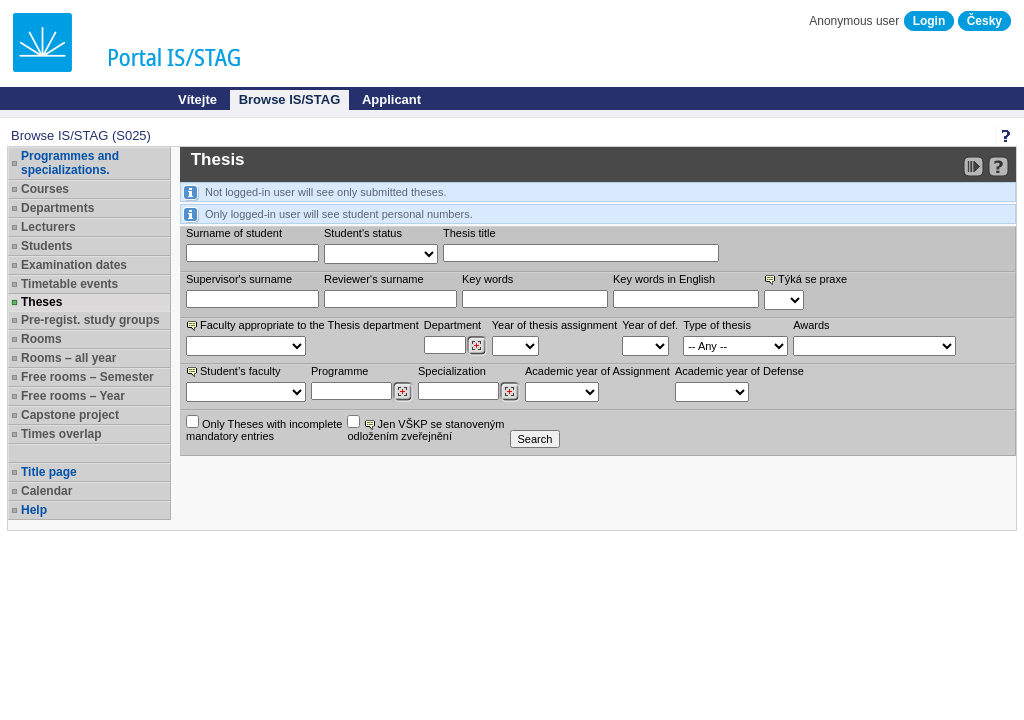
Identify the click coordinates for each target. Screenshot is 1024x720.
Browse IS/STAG (290, 99)
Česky (984, 21)
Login (929, 21)
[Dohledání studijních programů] (402, 392)
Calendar (46, 491)
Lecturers (48, 227)
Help (34, 510)
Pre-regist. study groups (90, 320)
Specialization (452, 371)
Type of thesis (717, 325)
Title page (49, 472)
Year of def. (650, 325)
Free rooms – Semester (87, 377)
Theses (41, 302)
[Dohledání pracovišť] (476, 346)
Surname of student (234, 233)
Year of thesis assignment (555, 325)
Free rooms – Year (73, 396)
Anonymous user (855, 21)
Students (46, 246)
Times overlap (61, 434)
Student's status (363, 233)
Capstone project (70, 415)
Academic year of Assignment (597, 371)
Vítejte (197, 99)
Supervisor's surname (239, 279)
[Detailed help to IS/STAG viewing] (998, 166)
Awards (811, 325)
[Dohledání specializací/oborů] (509, 392)
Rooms (41, 339)
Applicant (391, 99)
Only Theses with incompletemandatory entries (264, 428)
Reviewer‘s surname (374, 279)
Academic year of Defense (739, 371)
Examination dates (74, 265)
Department (452, 325)
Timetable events (69, 284)
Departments (57, 208)
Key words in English (664, 279)
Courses (45, 189)
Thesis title (469, 233)
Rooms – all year (68, 358)
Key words (487, 279)
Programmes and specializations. (70, 163)
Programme (339, 371)
